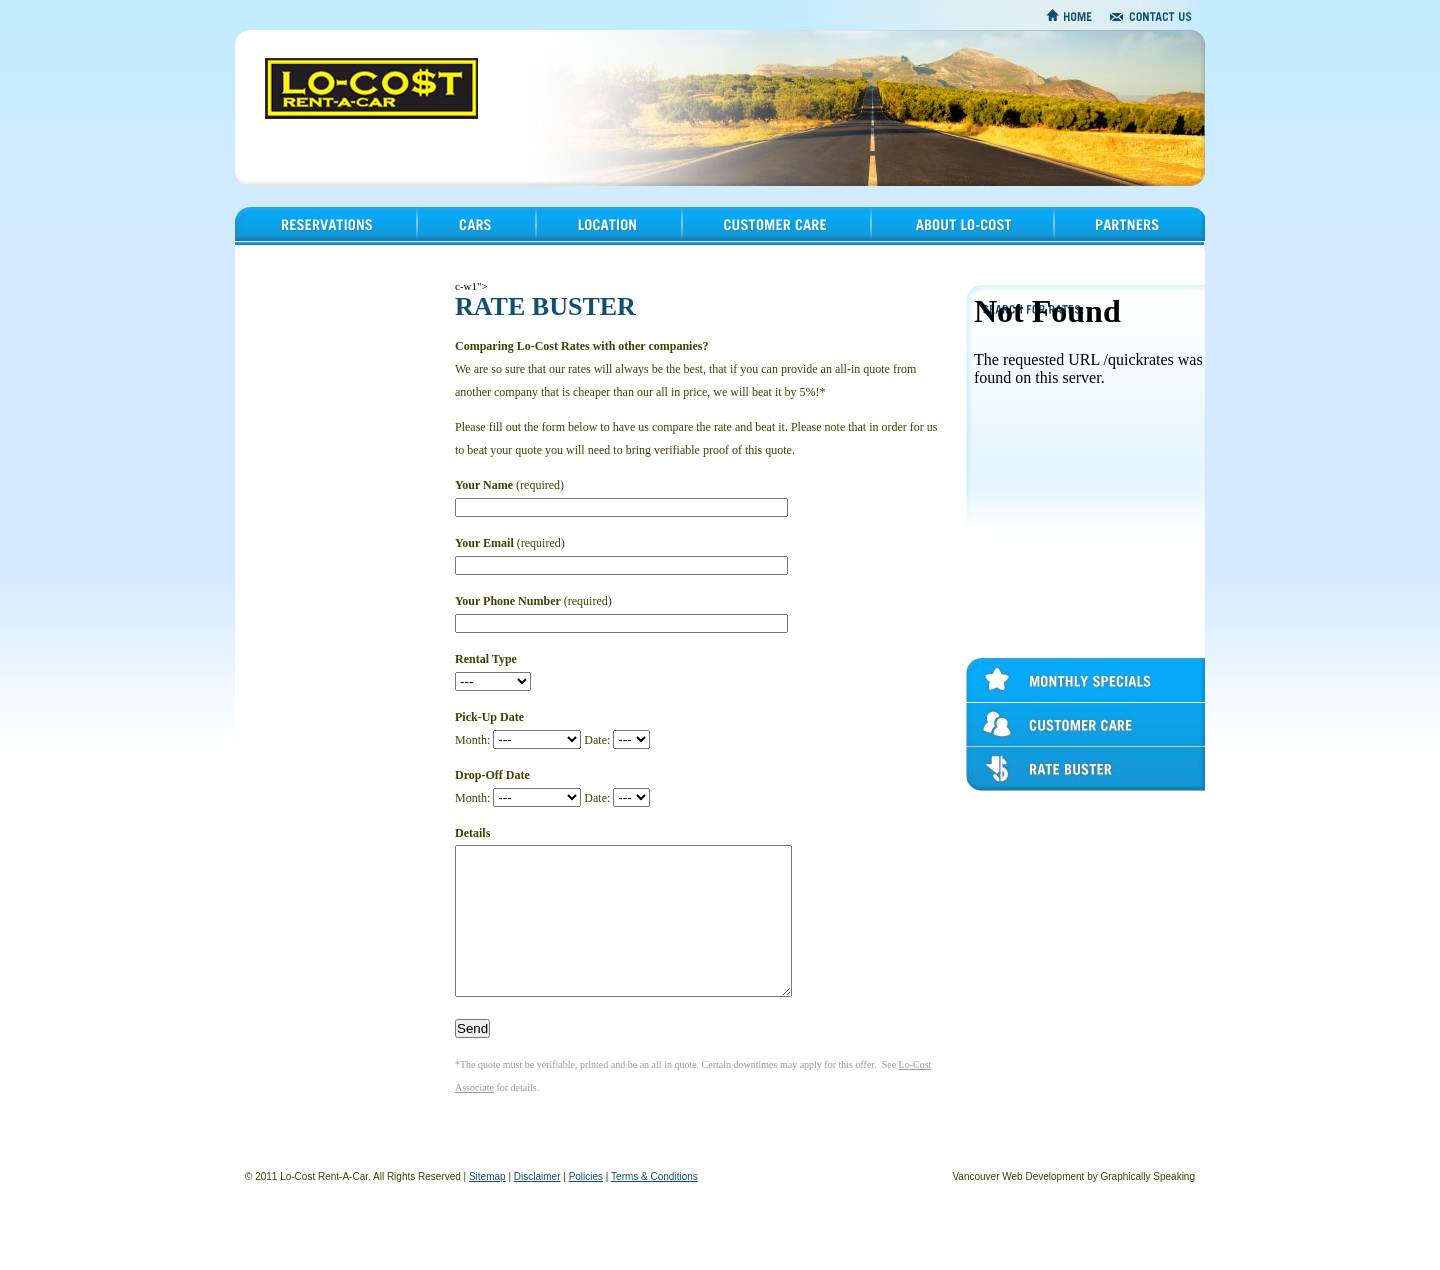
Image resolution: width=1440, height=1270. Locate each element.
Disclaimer (537, 1206)
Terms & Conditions (654, 1206)
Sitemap (487, 1206)
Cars (427, 249)
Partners (1072, 249)
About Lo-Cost (908, 249)
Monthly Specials (1008, 702)
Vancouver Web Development (1018, 1206)
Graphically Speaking (1148, 1206)
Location (556, 249)
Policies (586, 1206)
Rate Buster (994, 790)
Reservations (266, 249)
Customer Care (1002, 746)
